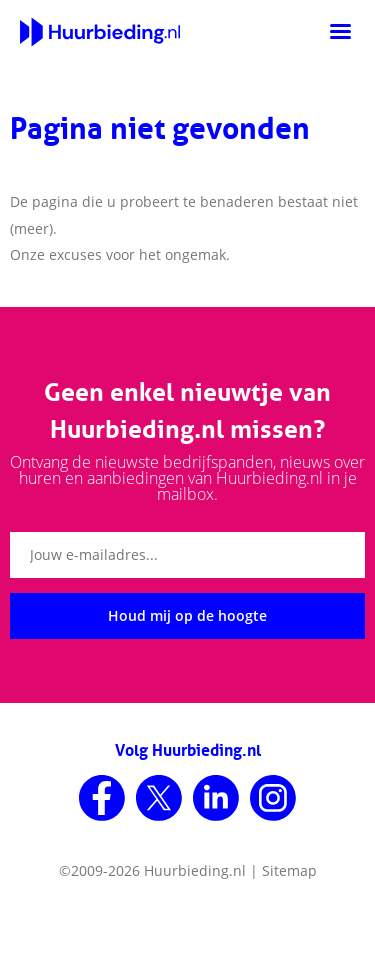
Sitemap (289, 870)
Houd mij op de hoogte (187, 615)
